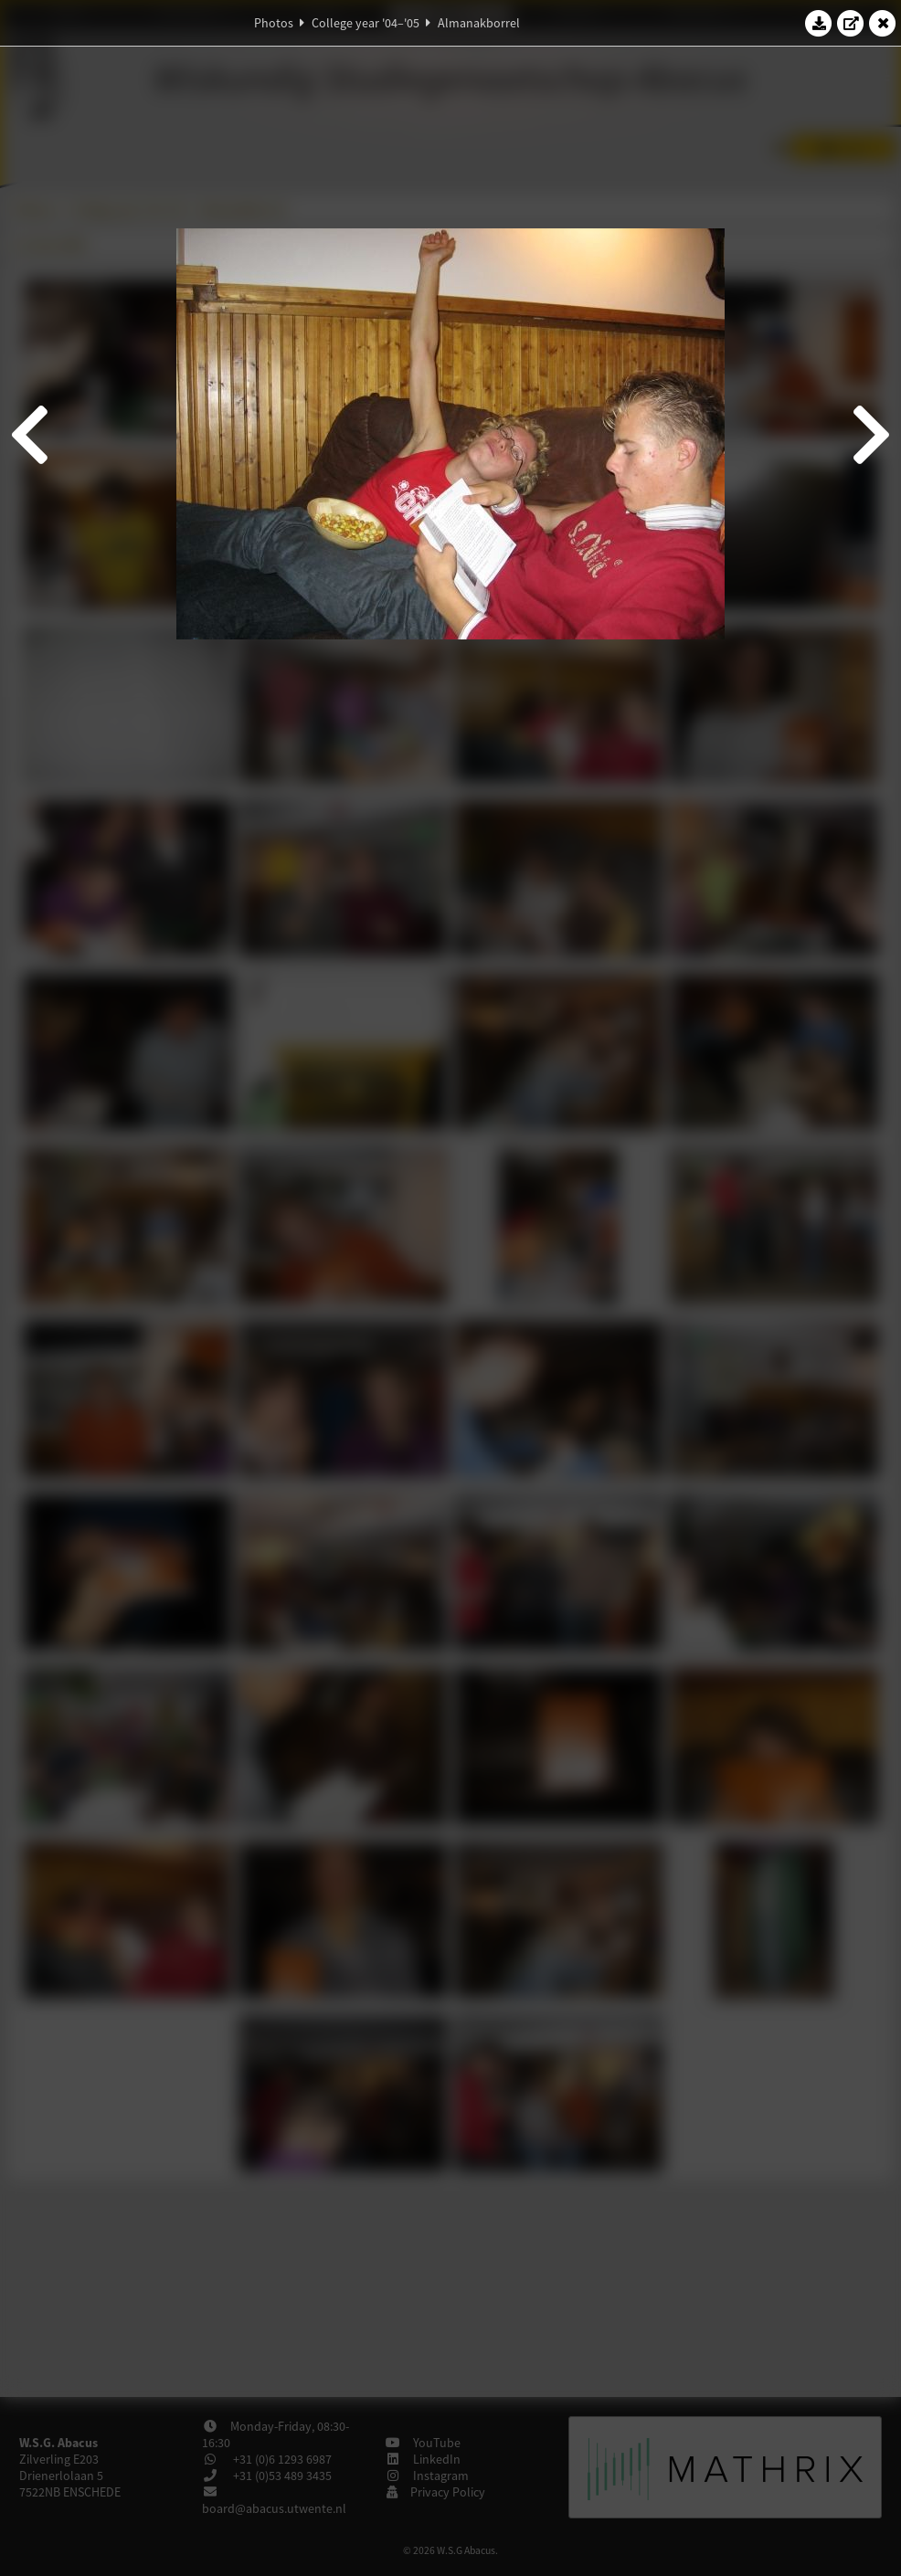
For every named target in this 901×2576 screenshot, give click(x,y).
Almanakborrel (479, 23)
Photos (273, 23)
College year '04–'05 (365, 23)
